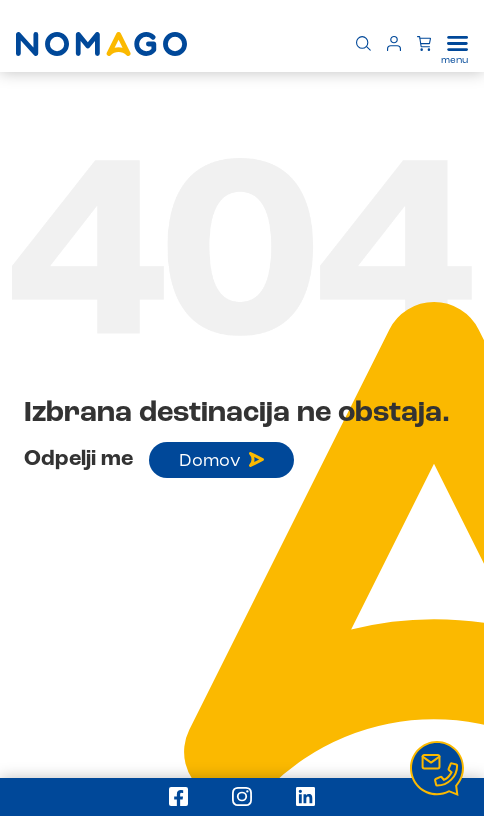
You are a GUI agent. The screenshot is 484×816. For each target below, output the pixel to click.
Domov (221, 461)
